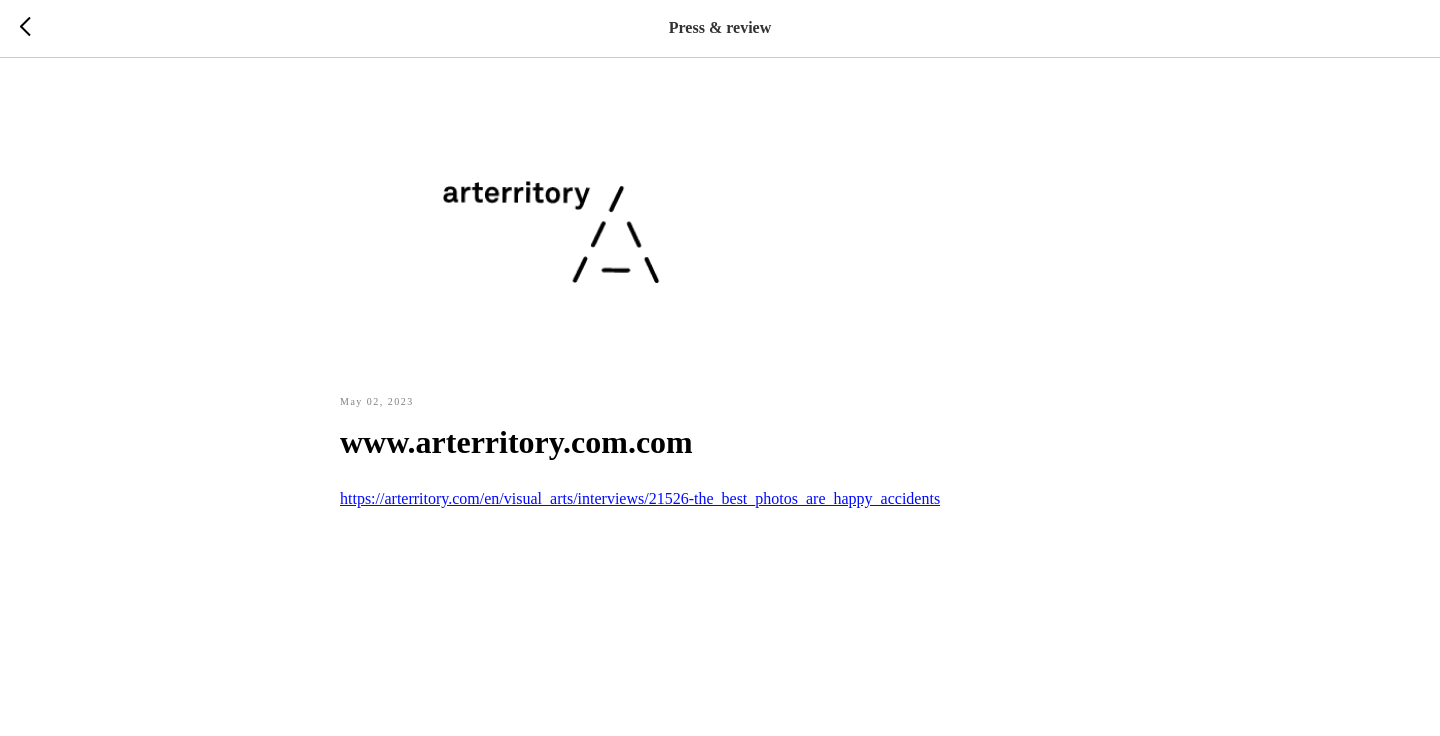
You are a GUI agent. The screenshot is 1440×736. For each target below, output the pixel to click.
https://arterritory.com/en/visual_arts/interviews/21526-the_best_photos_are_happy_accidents (640, 498)
